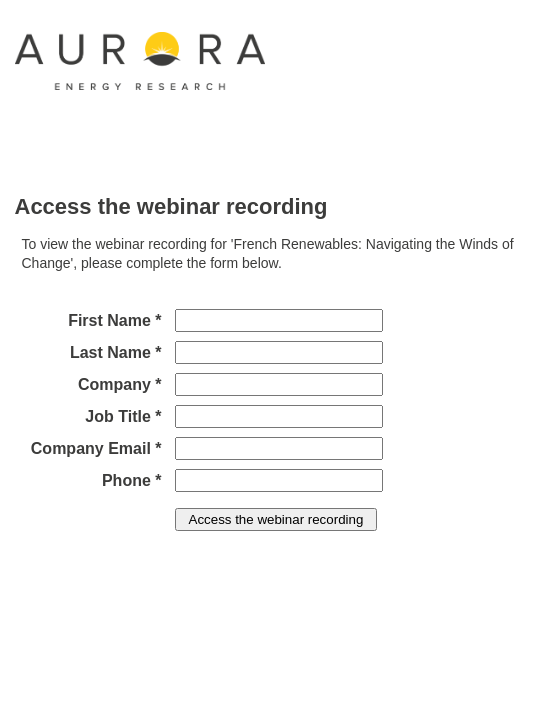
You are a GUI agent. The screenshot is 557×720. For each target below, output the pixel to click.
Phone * (132, 480)
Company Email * (96, 448)
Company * (120, 384)
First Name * (114, 320)
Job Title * (123, 416)
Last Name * (116, 352)
